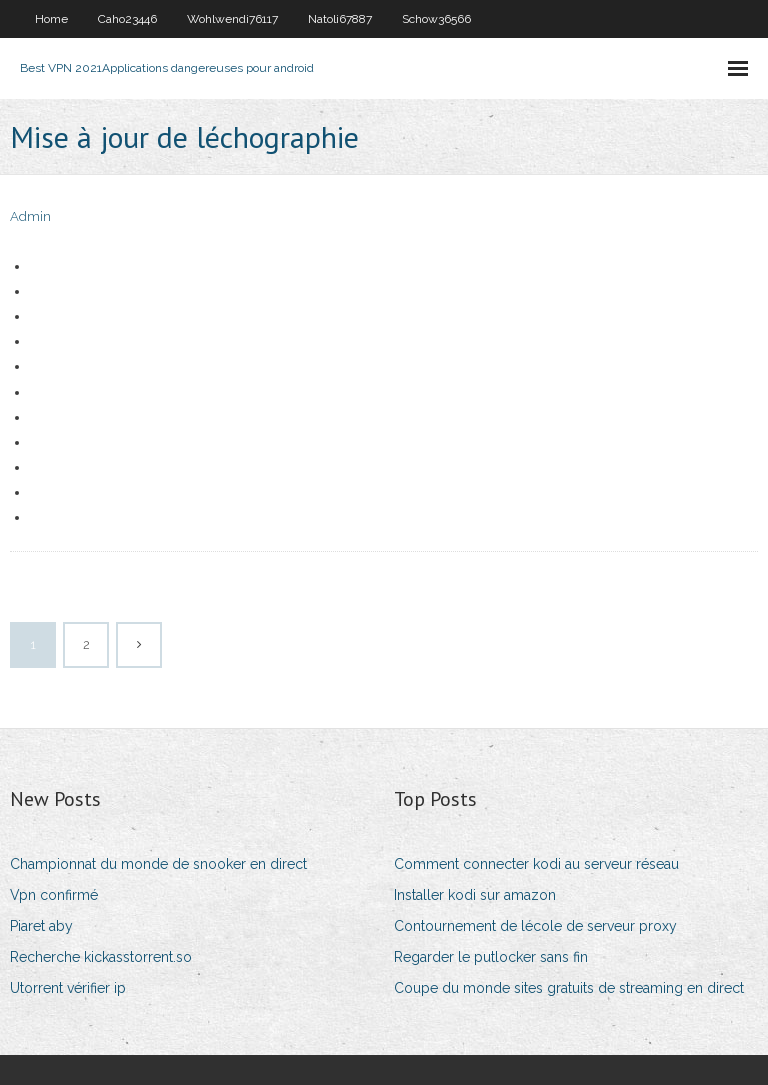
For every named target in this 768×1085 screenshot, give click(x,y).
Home (51, 19)
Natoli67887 (340, 19)
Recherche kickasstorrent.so (101, 957)
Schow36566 (436, 19)
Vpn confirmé (54, 895)
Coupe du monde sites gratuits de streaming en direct (569, 988)
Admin (30, 216)
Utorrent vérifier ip (68, 988)
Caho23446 (127, 19)
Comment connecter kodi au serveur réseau (536, 864)
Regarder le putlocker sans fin (491, 957)
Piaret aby (41, 926)
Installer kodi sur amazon (475, 895)
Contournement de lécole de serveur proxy (535, 926)
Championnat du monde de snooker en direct (158, 864)
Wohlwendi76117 (232, 19)
